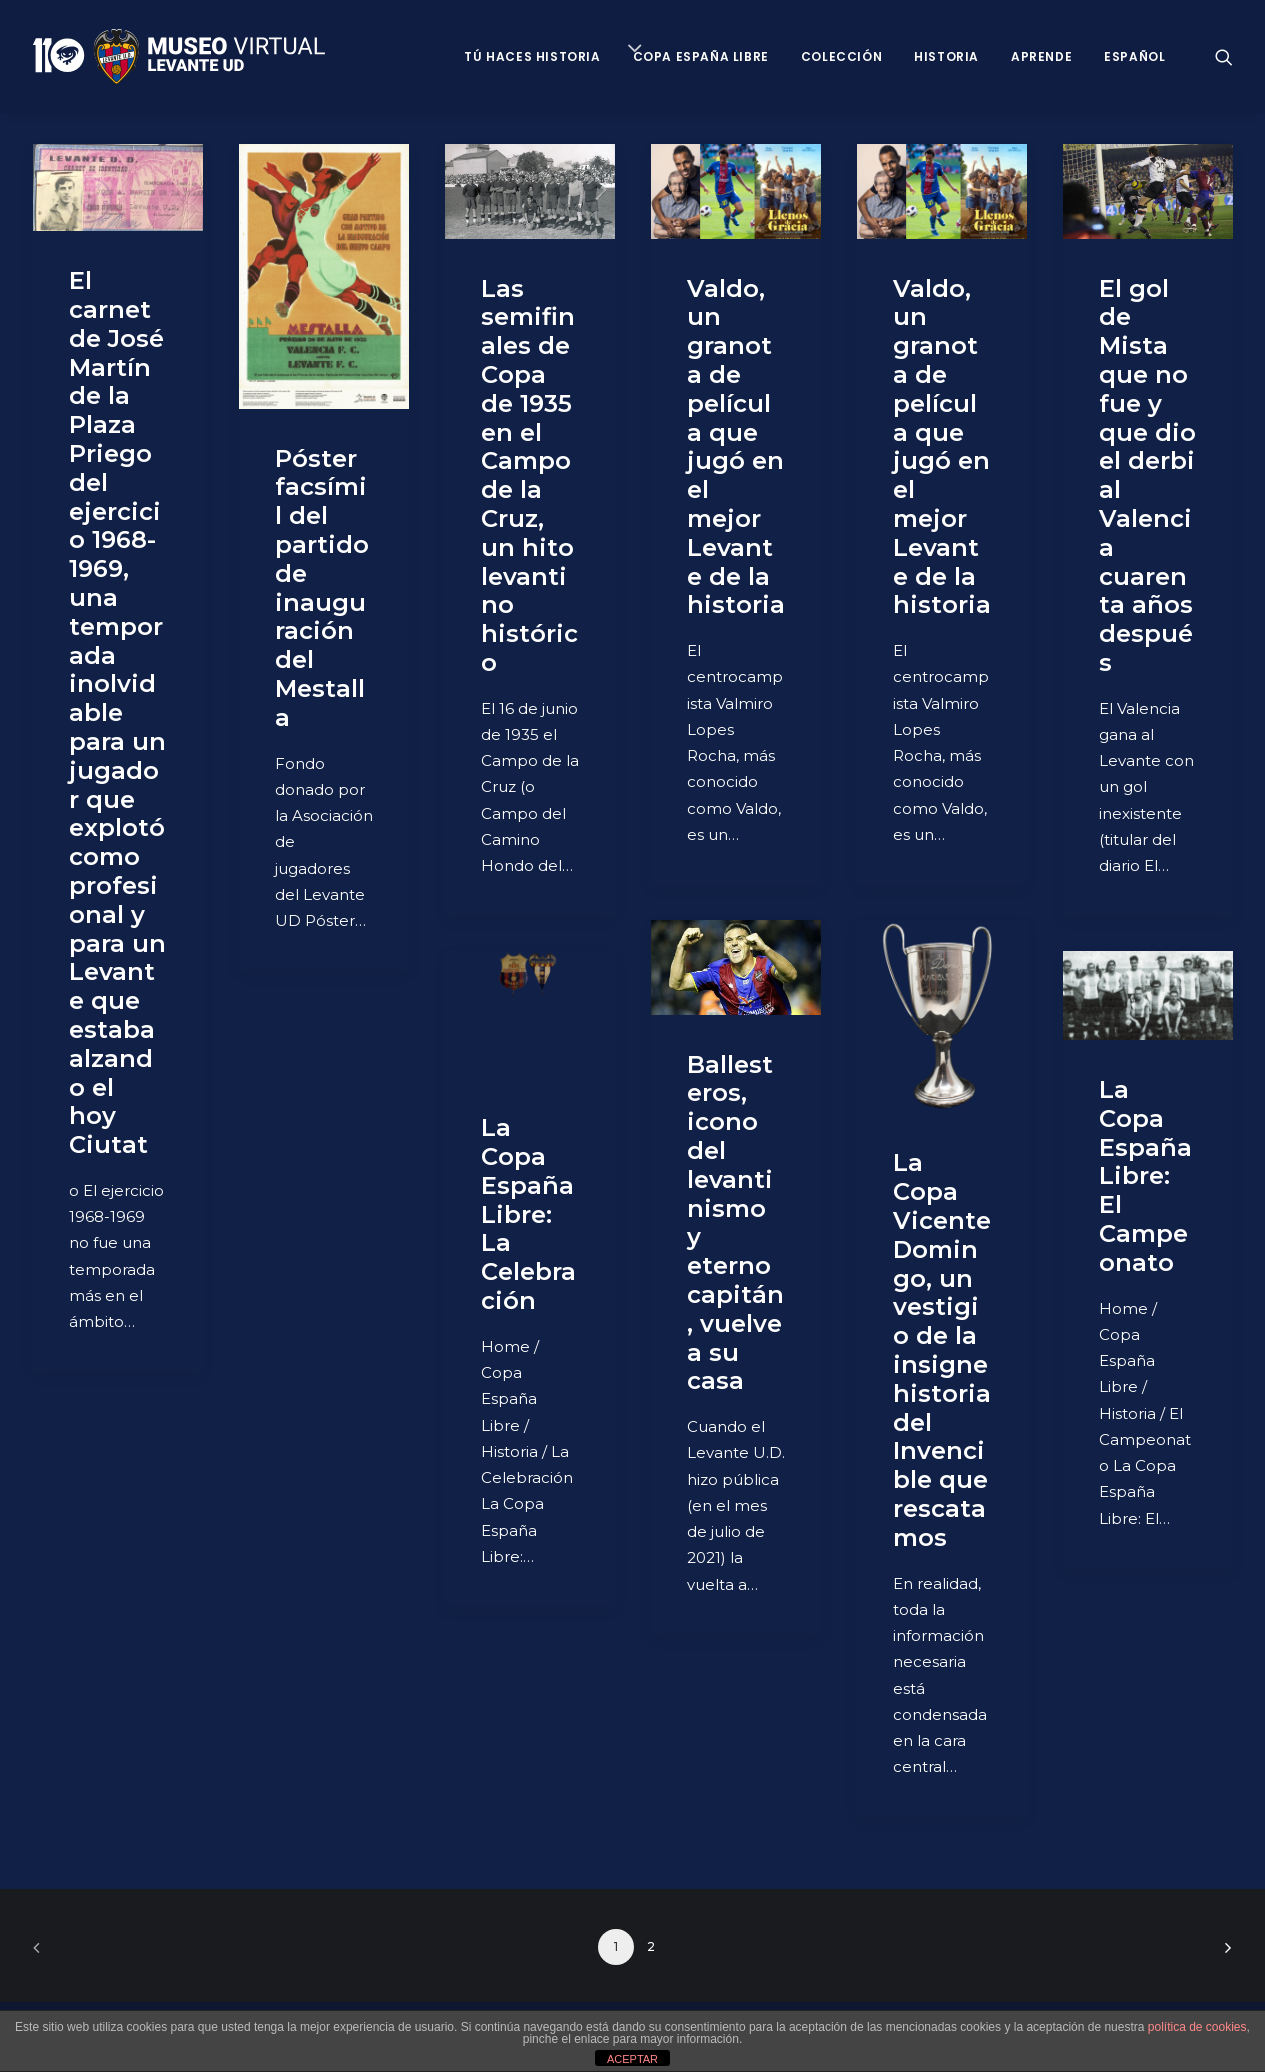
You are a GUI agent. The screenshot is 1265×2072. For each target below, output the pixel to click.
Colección (841, 56)
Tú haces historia (532, 56)
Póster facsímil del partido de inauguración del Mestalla (322, 588)
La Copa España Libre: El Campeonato (1145, 1176)
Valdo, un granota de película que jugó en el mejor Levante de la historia (736, 447)
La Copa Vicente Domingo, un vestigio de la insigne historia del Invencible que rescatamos (942, 1349)
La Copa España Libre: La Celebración (528, 1214)
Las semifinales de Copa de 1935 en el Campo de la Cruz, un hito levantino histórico (529, 475)
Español (1134, 56)
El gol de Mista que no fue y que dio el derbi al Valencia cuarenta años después (1147, 475)
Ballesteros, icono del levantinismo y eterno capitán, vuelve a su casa (735, 1223)
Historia (946, 56)
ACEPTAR (632, 2059)
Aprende (1041, 56)
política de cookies (1197, 2027)
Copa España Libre (701, 56)
